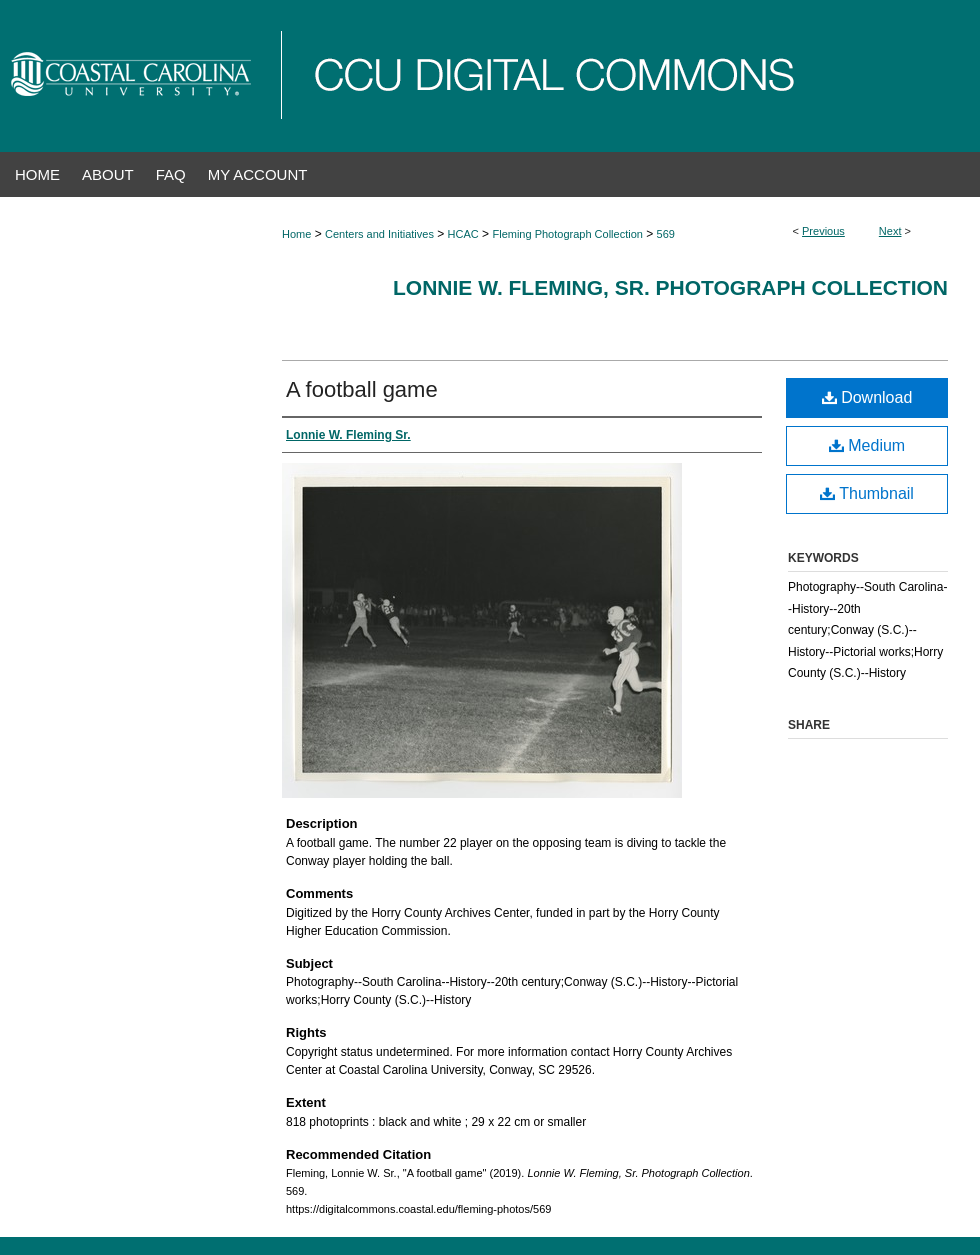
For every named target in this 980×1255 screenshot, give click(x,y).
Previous (823, 231)
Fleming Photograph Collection (567, 234)
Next (890, 231)
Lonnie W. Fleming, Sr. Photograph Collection (670, 287)
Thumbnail (867, 493)
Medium (867, 445)
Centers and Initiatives (379, 234)
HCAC (463, 234)
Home (296, 234)
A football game (362, 389)
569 (666, 234)
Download (867, 397)
